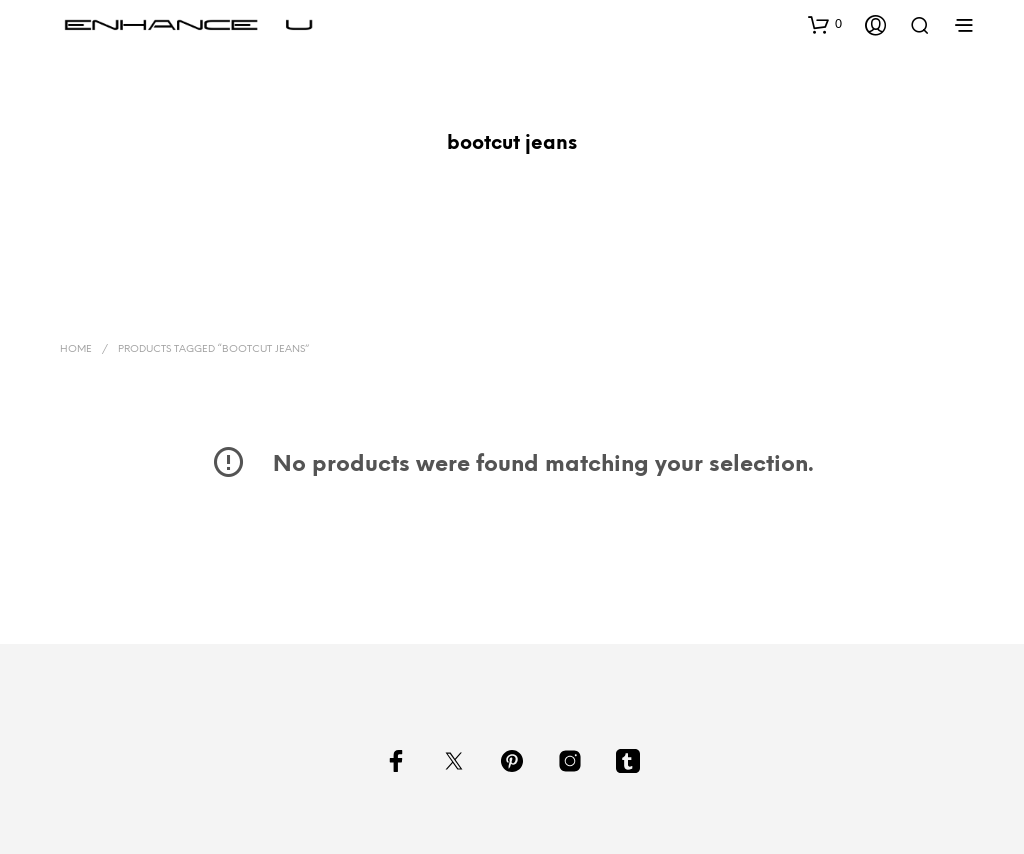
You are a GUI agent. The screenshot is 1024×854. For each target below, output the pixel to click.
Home (76, 349)
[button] (825, 24)
